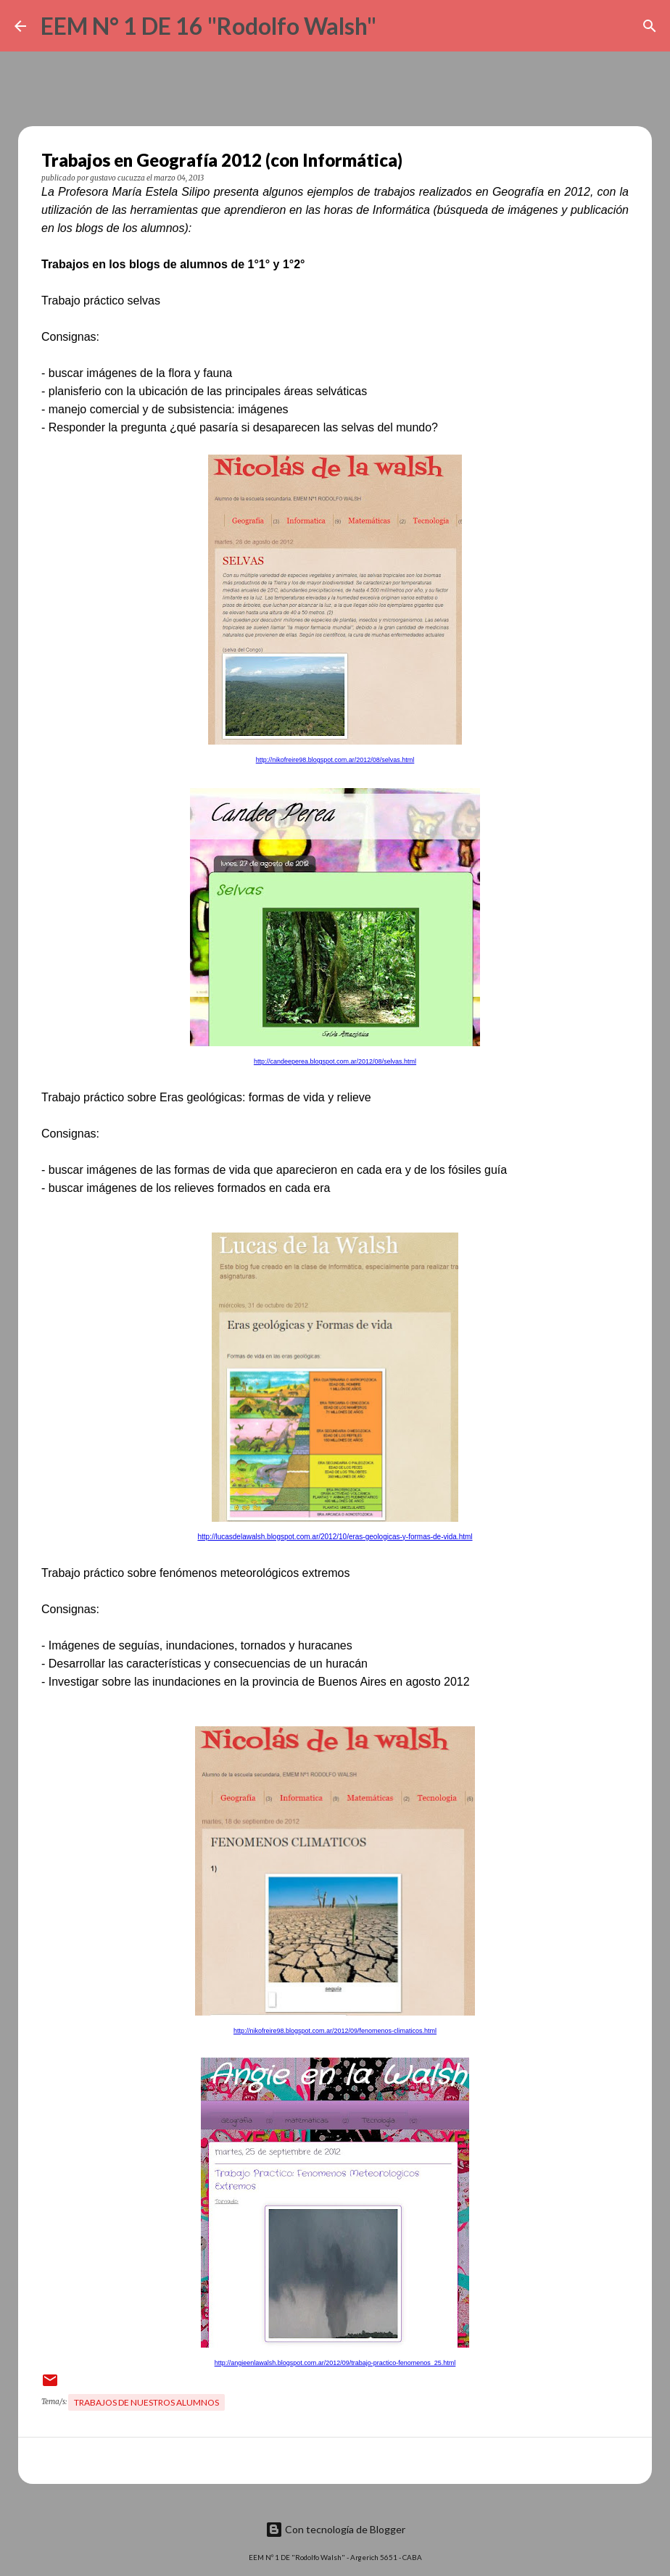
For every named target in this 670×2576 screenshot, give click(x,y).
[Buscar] (396, 26)
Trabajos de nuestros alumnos (146, 2402)
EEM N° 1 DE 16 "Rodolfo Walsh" (208, 26)
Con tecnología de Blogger (335, 2529)
